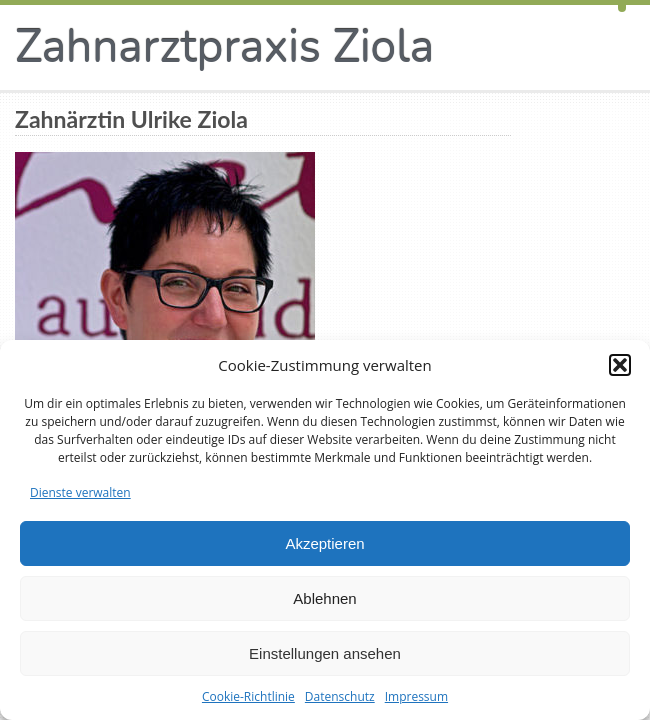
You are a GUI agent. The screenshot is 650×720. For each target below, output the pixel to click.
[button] (620, 365)
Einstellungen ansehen (325, 653)
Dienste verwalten (80, 492)
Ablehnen (324, 598)
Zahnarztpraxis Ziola (224, 46)
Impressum (416, 696)
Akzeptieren (324, 543)
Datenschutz (340, 696)
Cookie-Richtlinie (248, 696)
